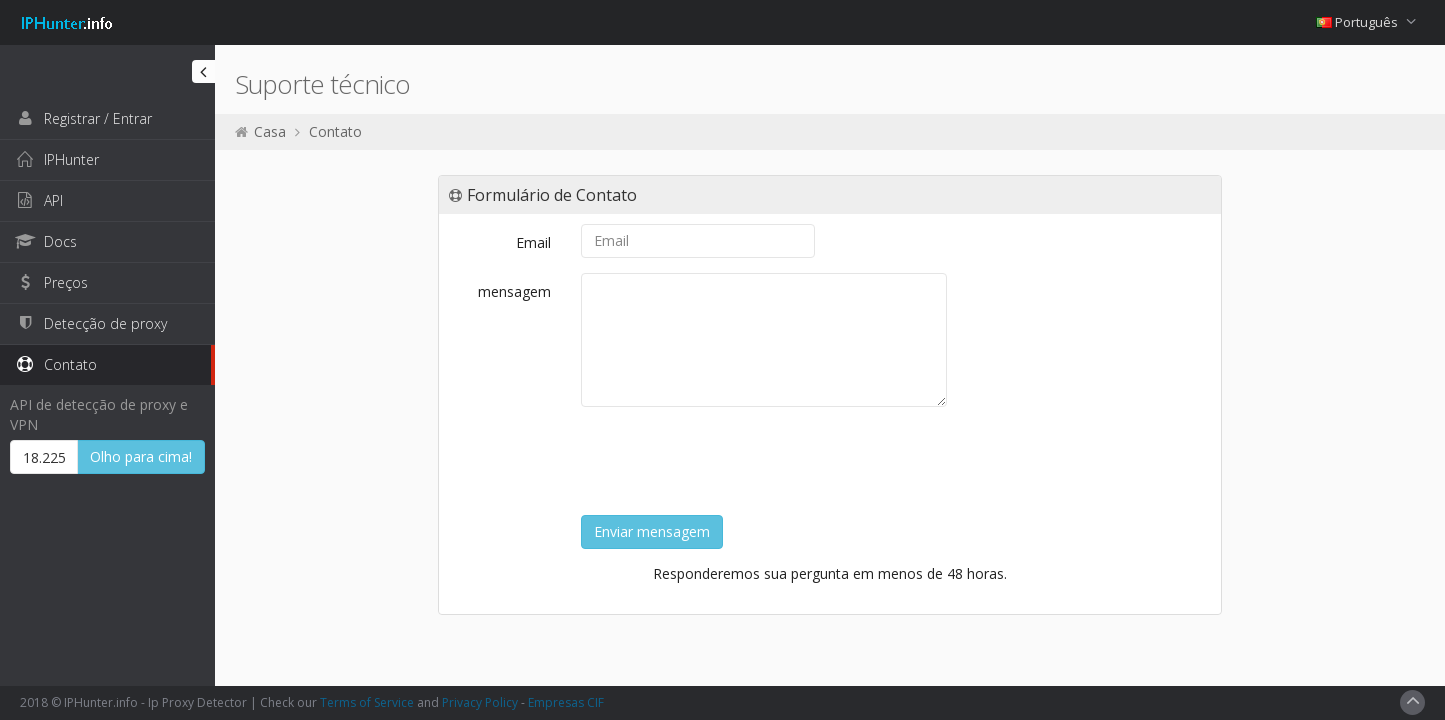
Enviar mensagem (652, 531)
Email (533, 242)
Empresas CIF (566, 702)
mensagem (514, 291)
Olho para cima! (141, 456)
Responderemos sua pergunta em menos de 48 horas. (830, 573)
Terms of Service (367, 702)
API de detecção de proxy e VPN (99, 414)
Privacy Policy (480, 702)
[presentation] (733, 461)
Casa (270, 131)
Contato (335, 131)
